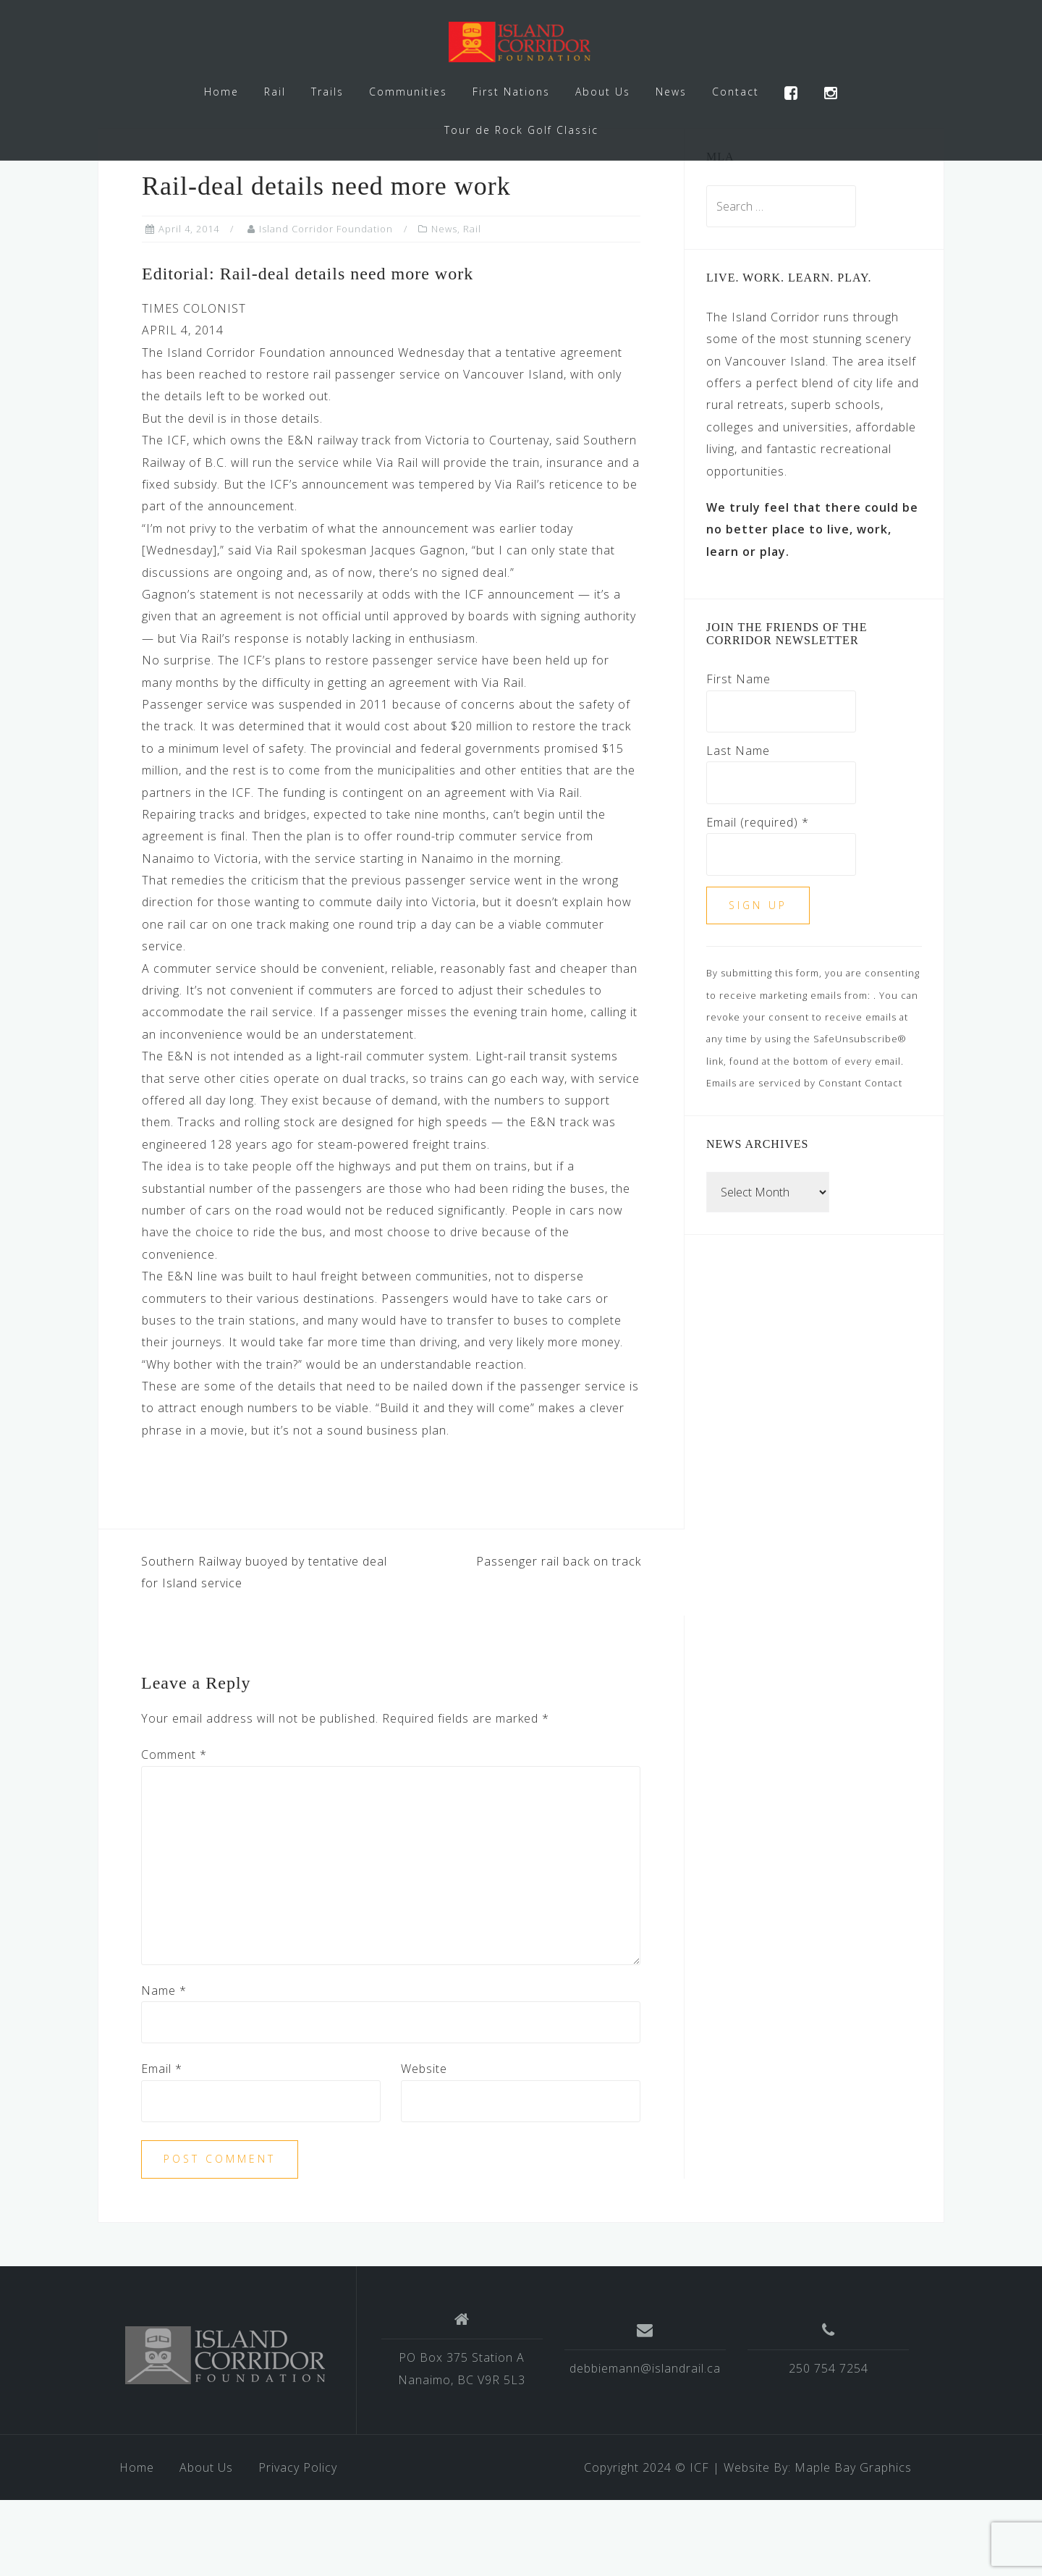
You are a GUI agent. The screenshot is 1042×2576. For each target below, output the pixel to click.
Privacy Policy (297, 2543)
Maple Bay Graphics (853, 2543)
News (671, 91)
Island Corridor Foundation (326, 304)
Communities (408, 91)
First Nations (511, 91)
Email (161, 2145)
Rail (275, 91)
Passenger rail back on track (558, 1637)
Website (424, 2145)
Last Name (738, 827)
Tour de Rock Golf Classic (521, 130)
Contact (735, 91)
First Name (738, 755)
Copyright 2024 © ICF (646, 2543)
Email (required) (757, 898)
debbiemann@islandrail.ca (645, 2444)
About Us (602, 91)
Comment (174, 1830)
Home (221, 91)
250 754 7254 (828, 2444)
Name (164, 2066)
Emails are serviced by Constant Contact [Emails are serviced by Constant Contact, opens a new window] (804, 1158)
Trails (327, 91)
